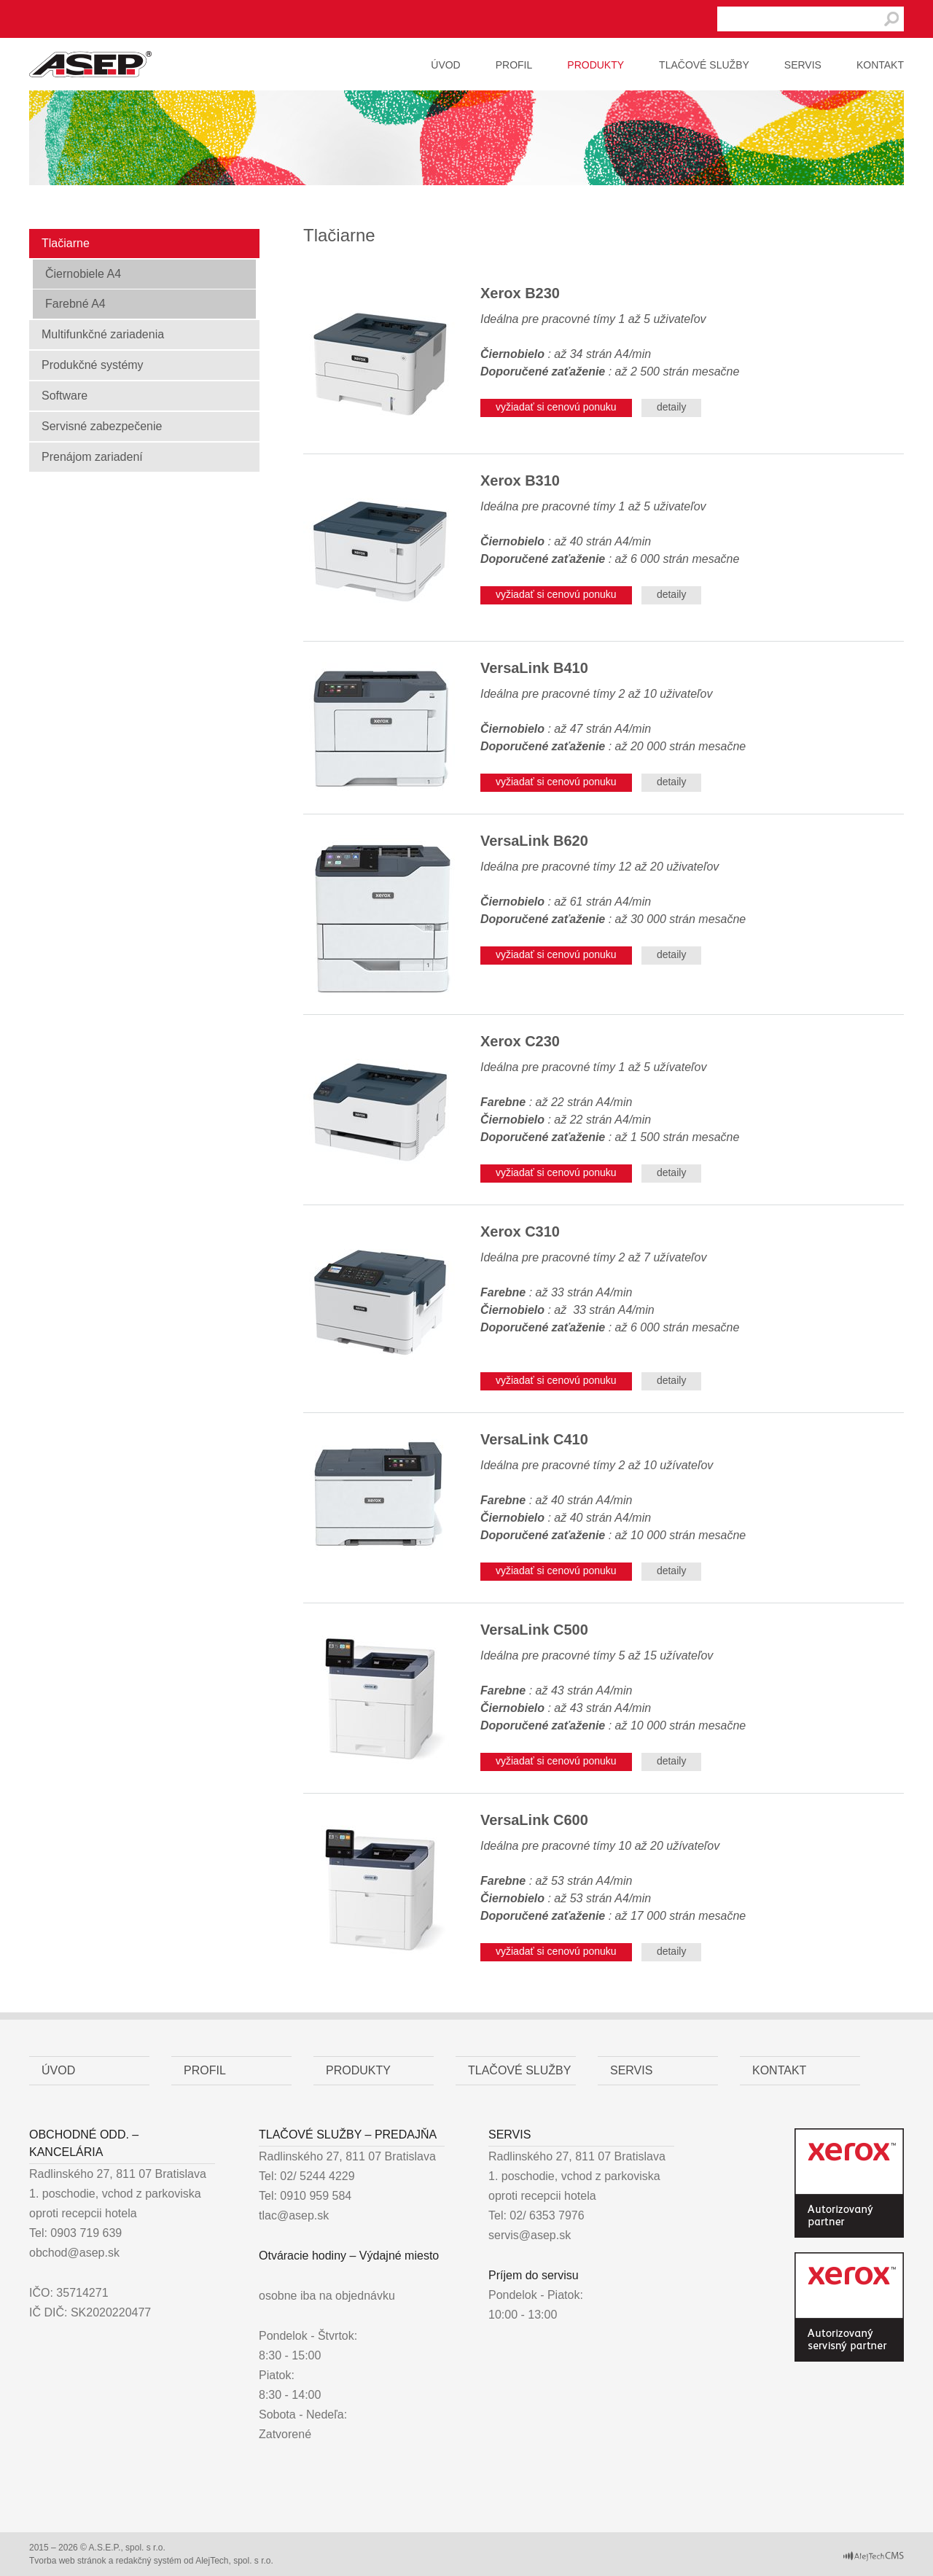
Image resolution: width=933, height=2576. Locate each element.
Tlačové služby (704, 65)
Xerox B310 (520, 480)
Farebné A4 (75, 303)
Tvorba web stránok (67, 2561)
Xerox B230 (520, 293)
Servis (802, 65)
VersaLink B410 (534, 668)
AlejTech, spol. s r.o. (234, 2561)
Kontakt (880, 65)
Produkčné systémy (93, 365)
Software (64, 395)
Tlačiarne (66, 243)
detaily (671, 407)
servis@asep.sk (529, 2235)
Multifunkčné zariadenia (103, 334)
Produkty (595, 65)
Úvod (445, 65)
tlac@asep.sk (294, 2215)
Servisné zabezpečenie (102, 426)
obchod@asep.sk (74, 2252)
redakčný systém (148, 2561)
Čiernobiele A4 (83, 274)
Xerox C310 (520, 1231)
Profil (514, 65)
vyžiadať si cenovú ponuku (556, 407)
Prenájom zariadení (92, 457)
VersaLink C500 (534, 1630)
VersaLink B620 (534, 841)
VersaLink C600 (534, 1820)
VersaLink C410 (534, 1439)
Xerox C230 (520, 1041)
